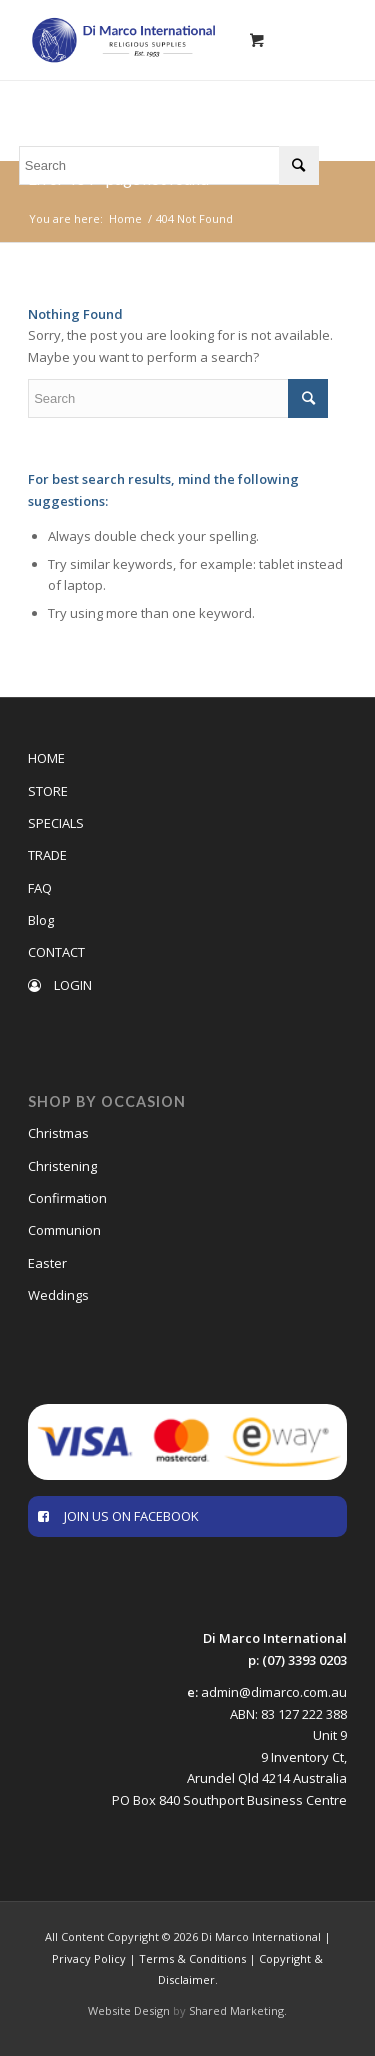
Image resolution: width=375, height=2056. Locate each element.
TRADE (47, 855)
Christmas (58, 1133)
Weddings (58, 1295)
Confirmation (67, 1198)
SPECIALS (56, 823)
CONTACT (56, 952)
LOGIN (60, 985)
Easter (47, 1263)
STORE (48, 791)
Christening (62, 1166)
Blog (41, 920)
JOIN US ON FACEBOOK (118, 1516)
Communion (64, 1230)
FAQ (40, 888)
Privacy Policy (89, 1958)
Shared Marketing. (238, 2010)
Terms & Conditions (192, 1958)
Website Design (129, 2010)
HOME (46, 758)
